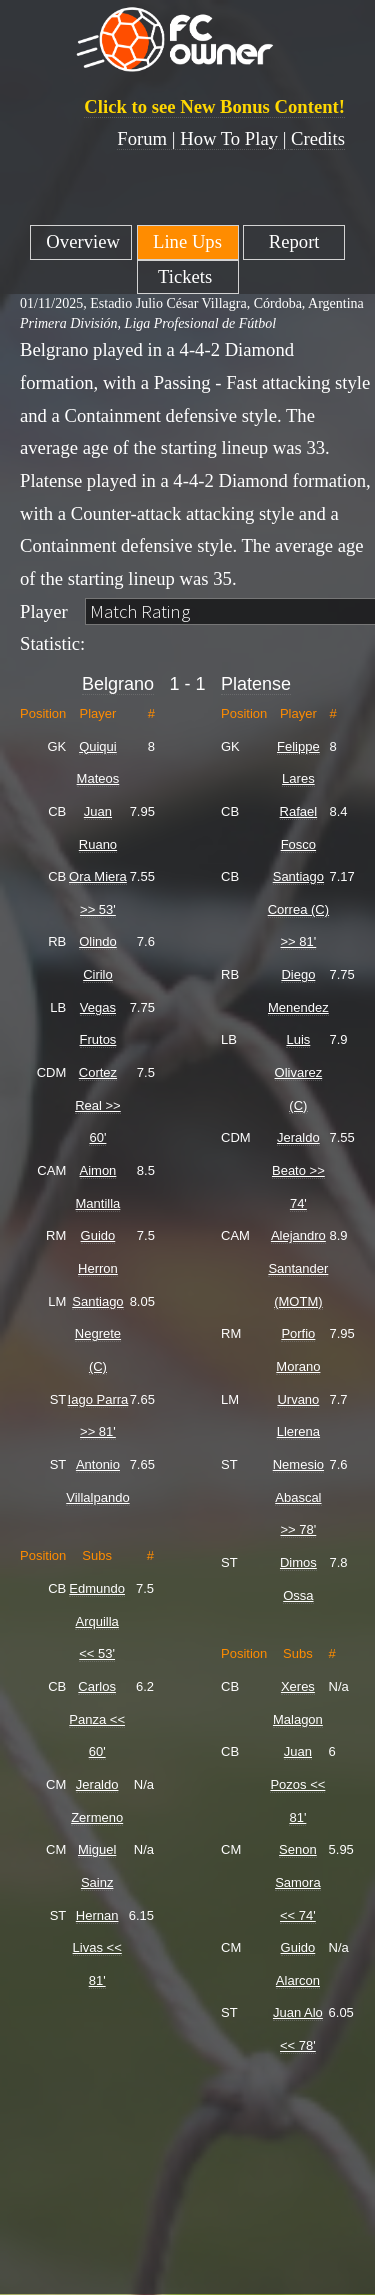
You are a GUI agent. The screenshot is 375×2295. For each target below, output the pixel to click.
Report (294, 241)
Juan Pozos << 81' (297, 1784)
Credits (318, 138)
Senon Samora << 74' (298, 1882)
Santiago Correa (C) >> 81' (298, 909)
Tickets (187, 276)
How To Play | (235, 138)
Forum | (148, 138)
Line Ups (187, 241)
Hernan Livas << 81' (97, 1948)
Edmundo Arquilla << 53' (97, 1621)
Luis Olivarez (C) (299, 1072)
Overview (81, 241)
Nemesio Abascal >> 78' (298, 1497)
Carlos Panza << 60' (97, 1719)
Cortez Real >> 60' (98, 1105)
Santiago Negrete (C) (97, 1334)
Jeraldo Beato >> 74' (298, 1170)
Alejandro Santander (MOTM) (298, 1268)
